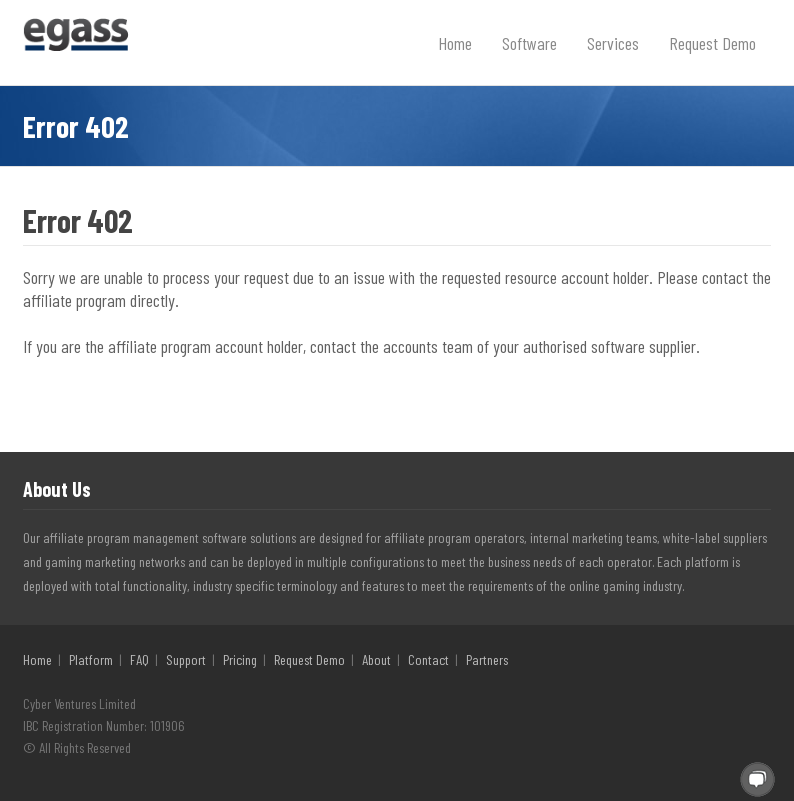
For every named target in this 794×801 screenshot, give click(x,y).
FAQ (139, 659)
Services (613, 43)
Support (186, 659)
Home (455, 43)
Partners (487, 659)
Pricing (240, 659)
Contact (428, 659)
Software (529, 43)
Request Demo (712, 43)
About (376, 659)
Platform (91, 659)
